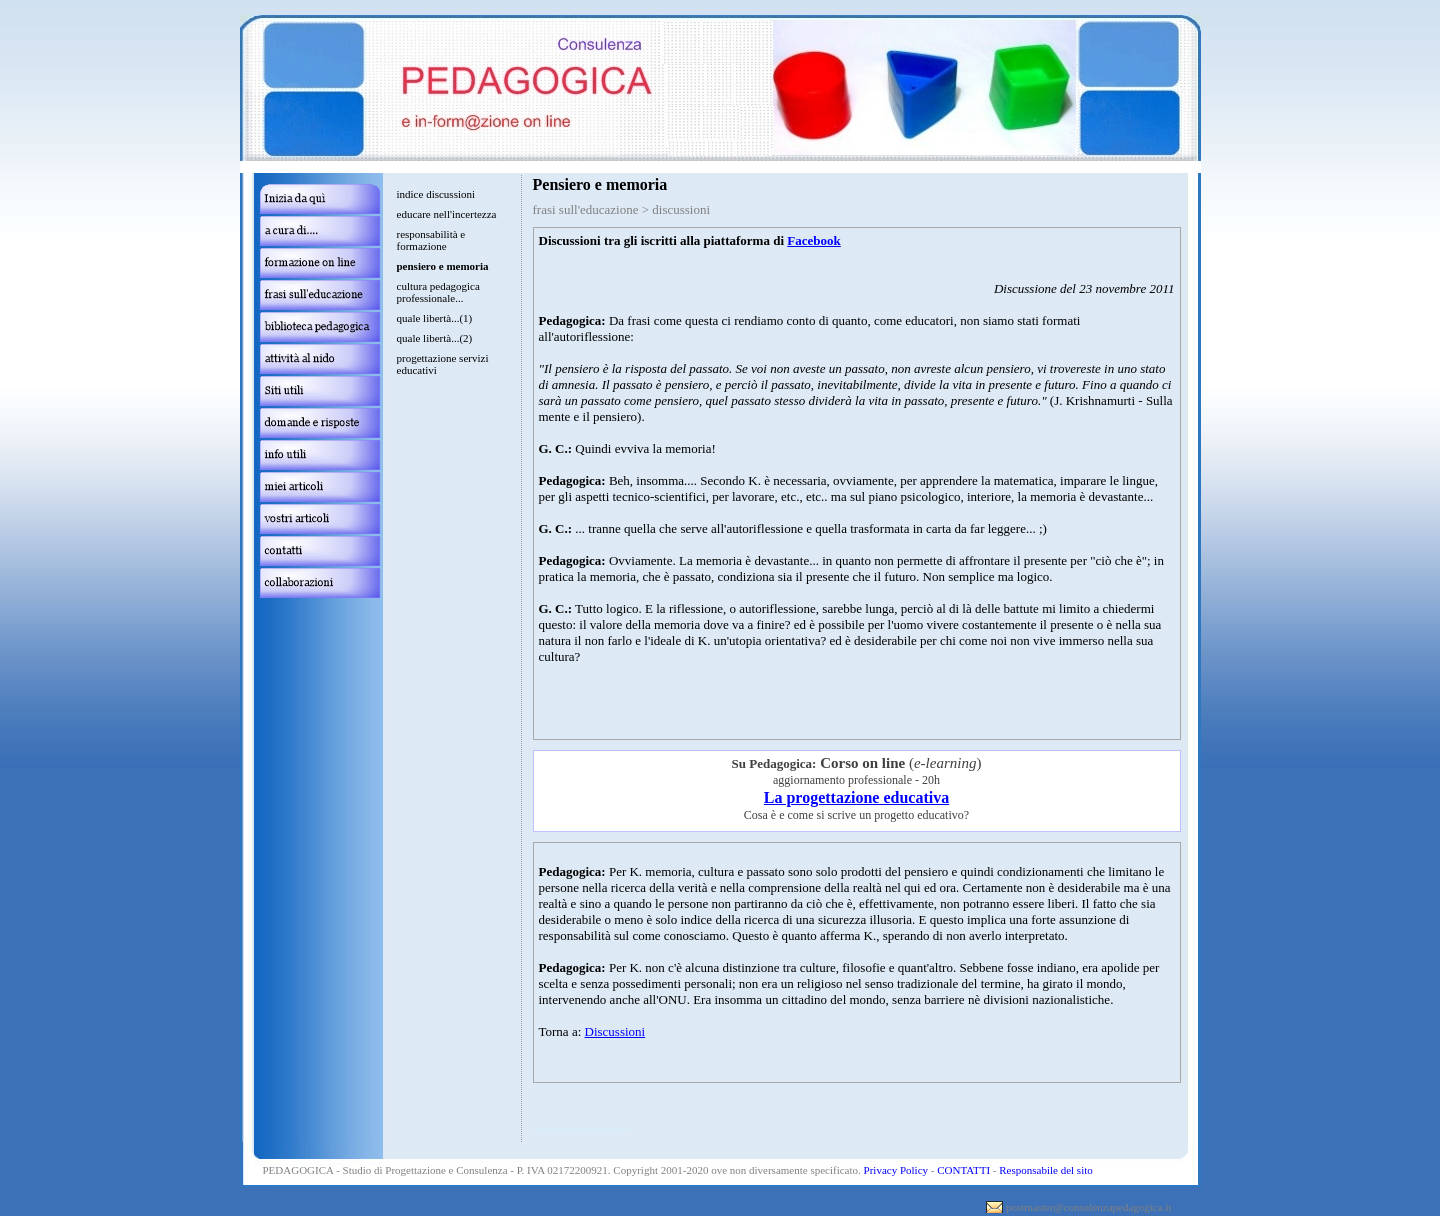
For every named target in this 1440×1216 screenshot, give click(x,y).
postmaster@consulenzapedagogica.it (1089, 1207)
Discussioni (615, 1031)
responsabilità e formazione (431, 240)
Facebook (813, 240)
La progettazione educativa (856, 797)
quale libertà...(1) (435, 318)
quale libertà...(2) (435, 338)
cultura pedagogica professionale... (438, 292)
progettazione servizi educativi (443, 364)
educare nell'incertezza (447, 214)
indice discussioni (436, 194)
